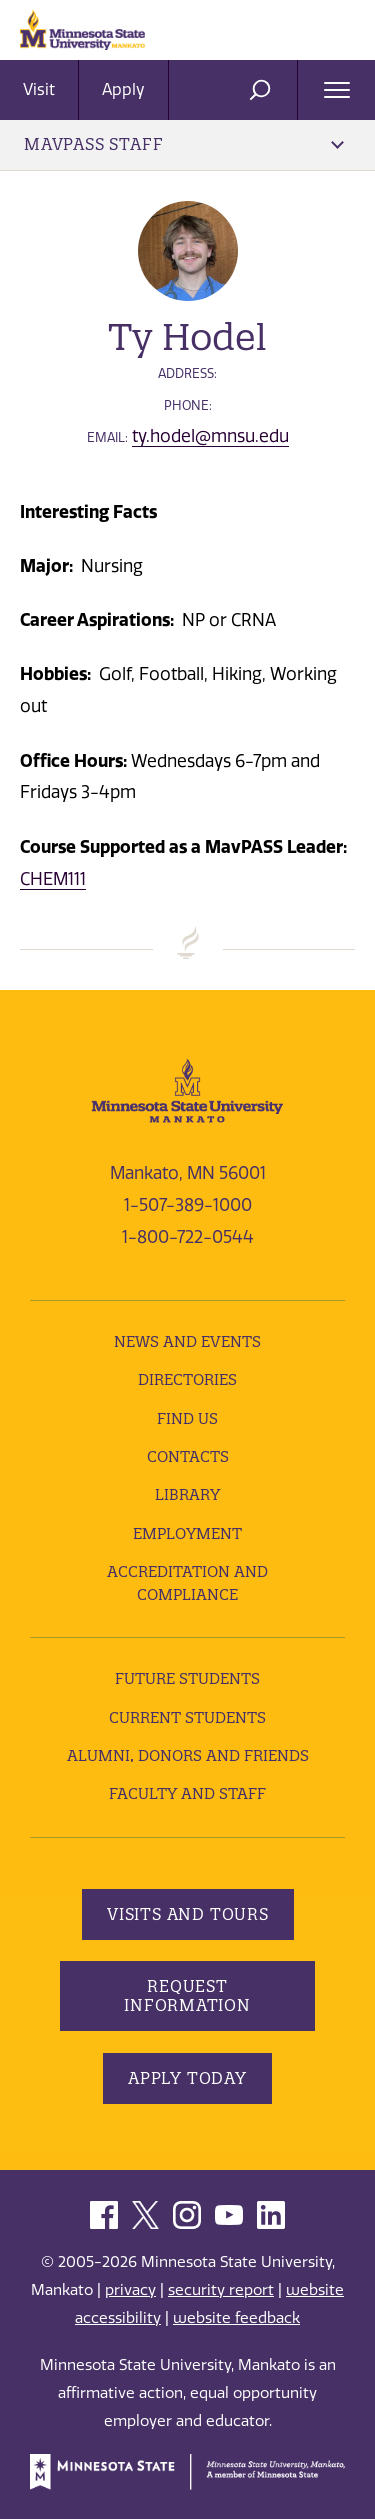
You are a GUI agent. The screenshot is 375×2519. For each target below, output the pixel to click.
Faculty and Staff (187, 1793)
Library (187, 1494)
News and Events (187, 1341)
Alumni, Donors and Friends (188, 1755)
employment (187, 1533)
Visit (39, 89)
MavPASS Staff (184, 144)
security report (221, 2290)
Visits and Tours (188, 1914)
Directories (187, 1379)
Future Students (187, 1678)
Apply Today (187, 2078)
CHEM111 (53, 879)
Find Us (187, 1418)
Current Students (187, 1717)
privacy (130, 2290)
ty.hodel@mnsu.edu (210, 436)
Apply (123, 89)
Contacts (188, 1456)
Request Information (187, 1995)
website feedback (236, 2318)
